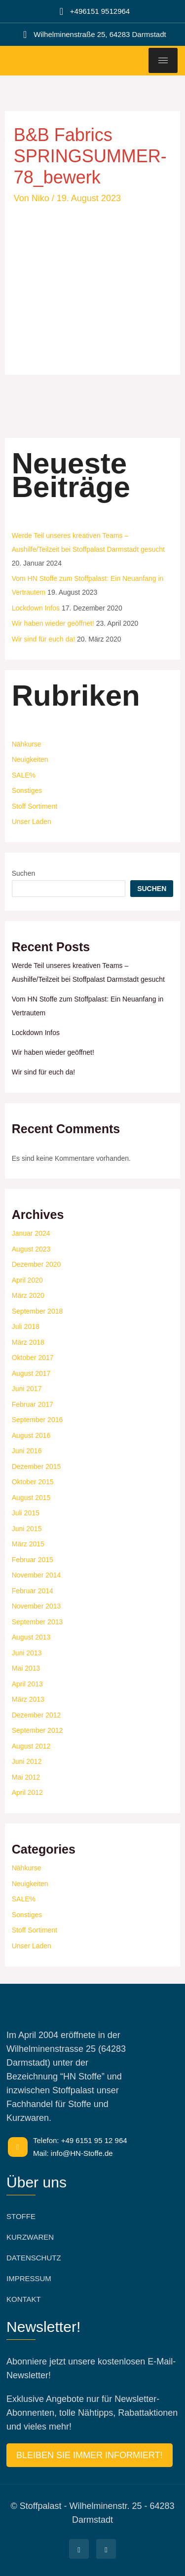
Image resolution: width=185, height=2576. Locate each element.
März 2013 (28, 1699)
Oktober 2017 (33, 1357)
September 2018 (37, 1311)
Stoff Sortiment (34, 806)
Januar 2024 (31, 1233)
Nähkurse (26, 744)
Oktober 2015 (33, 1482)
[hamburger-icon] (163, 60)
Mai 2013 (26, 1668)
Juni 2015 (27, 1529)
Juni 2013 (27, 1653)
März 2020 (28, 1295)
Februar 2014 (32, 1591)
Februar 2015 (32, 1560)
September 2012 (37, 1730)
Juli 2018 (25, 1326)
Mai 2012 (26, 1777)
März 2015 (28, 1544)
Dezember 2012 (36, 1715)
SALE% (24, 775)
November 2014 (36, 1575)
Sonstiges (27, 790)
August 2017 (31, 1373)
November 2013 (36, 1606)
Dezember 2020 (36, 1264)
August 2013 (31, 1637)
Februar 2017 (32, 1404)
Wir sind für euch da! (43, 639)
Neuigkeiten (30, 759)
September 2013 (37, 1622)
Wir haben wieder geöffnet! (53, 623)
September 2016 (37, 1420)
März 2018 (28, 1342)
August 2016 (31, 1435)
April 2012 (27, 1792)
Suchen (23, 873)
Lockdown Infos (36, 608)
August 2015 (31, 1498)
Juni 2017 (27, 1389)
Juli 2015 (25, 1513)
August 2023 (31, 1249)
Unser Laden (31, 821)
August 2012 (31, 1746)
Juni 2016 (27, 1451)
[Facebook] (79, 2549)
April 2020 (27, 1280)
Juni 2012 (27, 1761)
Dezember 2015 (36, 1466)
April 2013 (27, 1684)
